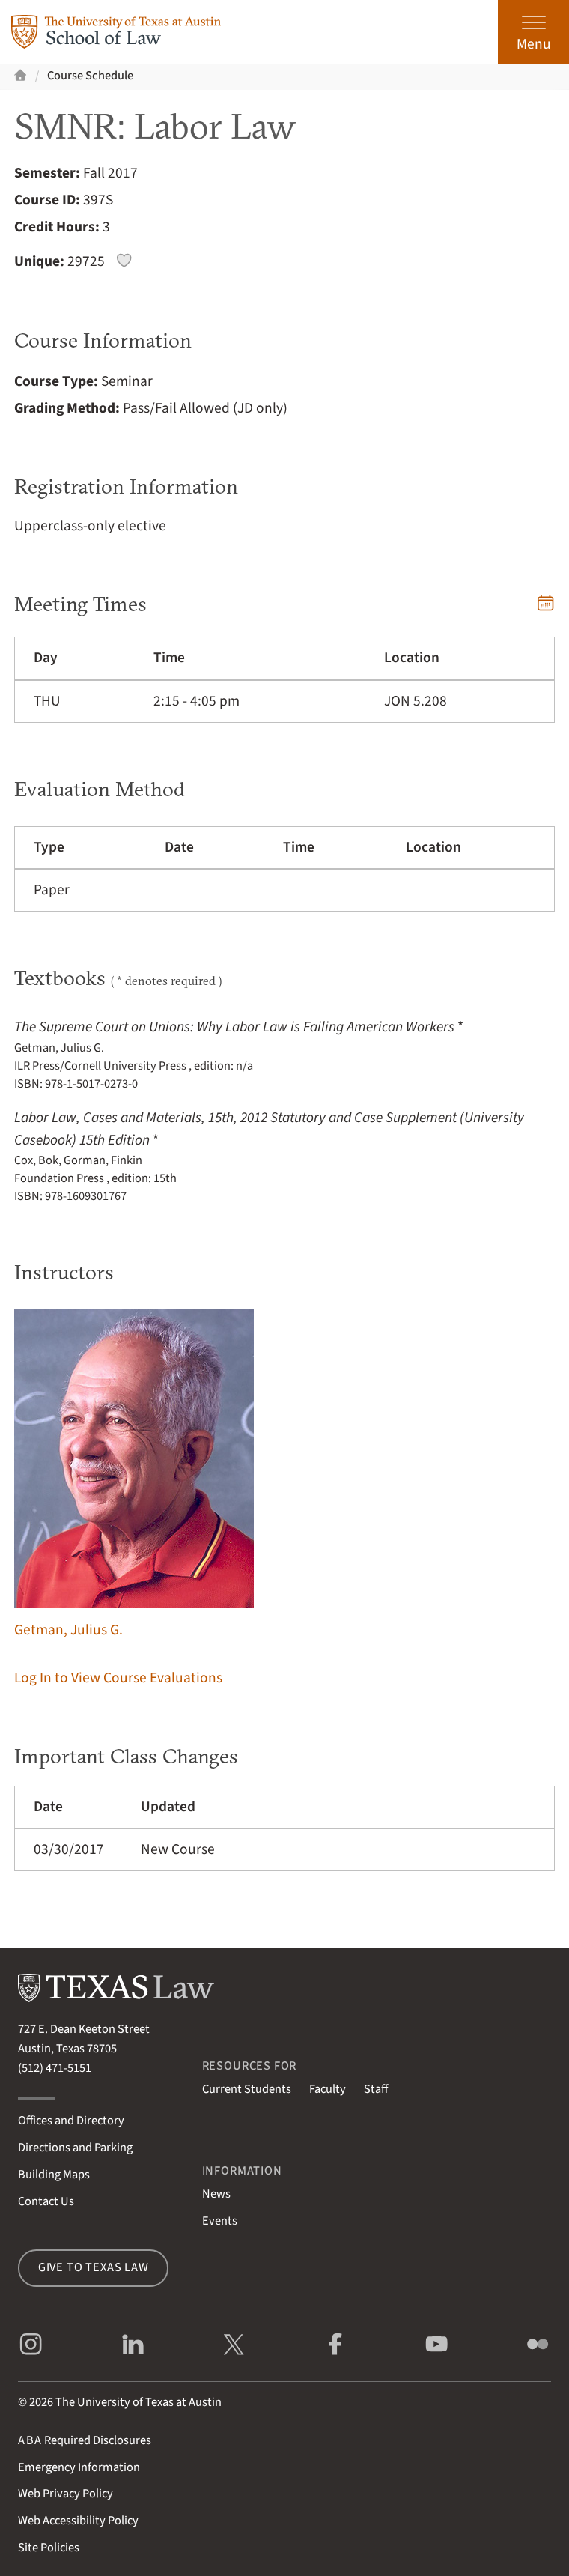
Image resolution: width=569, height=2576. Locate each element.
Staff (376, 2089)
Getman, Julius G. (134, 1474)
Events (219, 2221)
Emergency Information (79, 2467)
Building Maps (54, 2174)
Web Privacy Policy (65, 2494)
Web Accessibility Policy (78, 2521)
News (216, 2194)
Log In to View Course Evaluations (118, 1677)
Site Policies (48, 2548)
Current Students (246, 2089)
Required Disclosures (84, 2440)
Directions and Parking (75, 2148)
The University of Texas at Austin (138, 2402)
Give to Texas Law (93, 2267)
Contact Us (46, 2201)
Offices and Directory (71, 2121)
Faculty (327, 2089)
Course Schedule (90, 76)
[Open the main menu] (533, 32)
